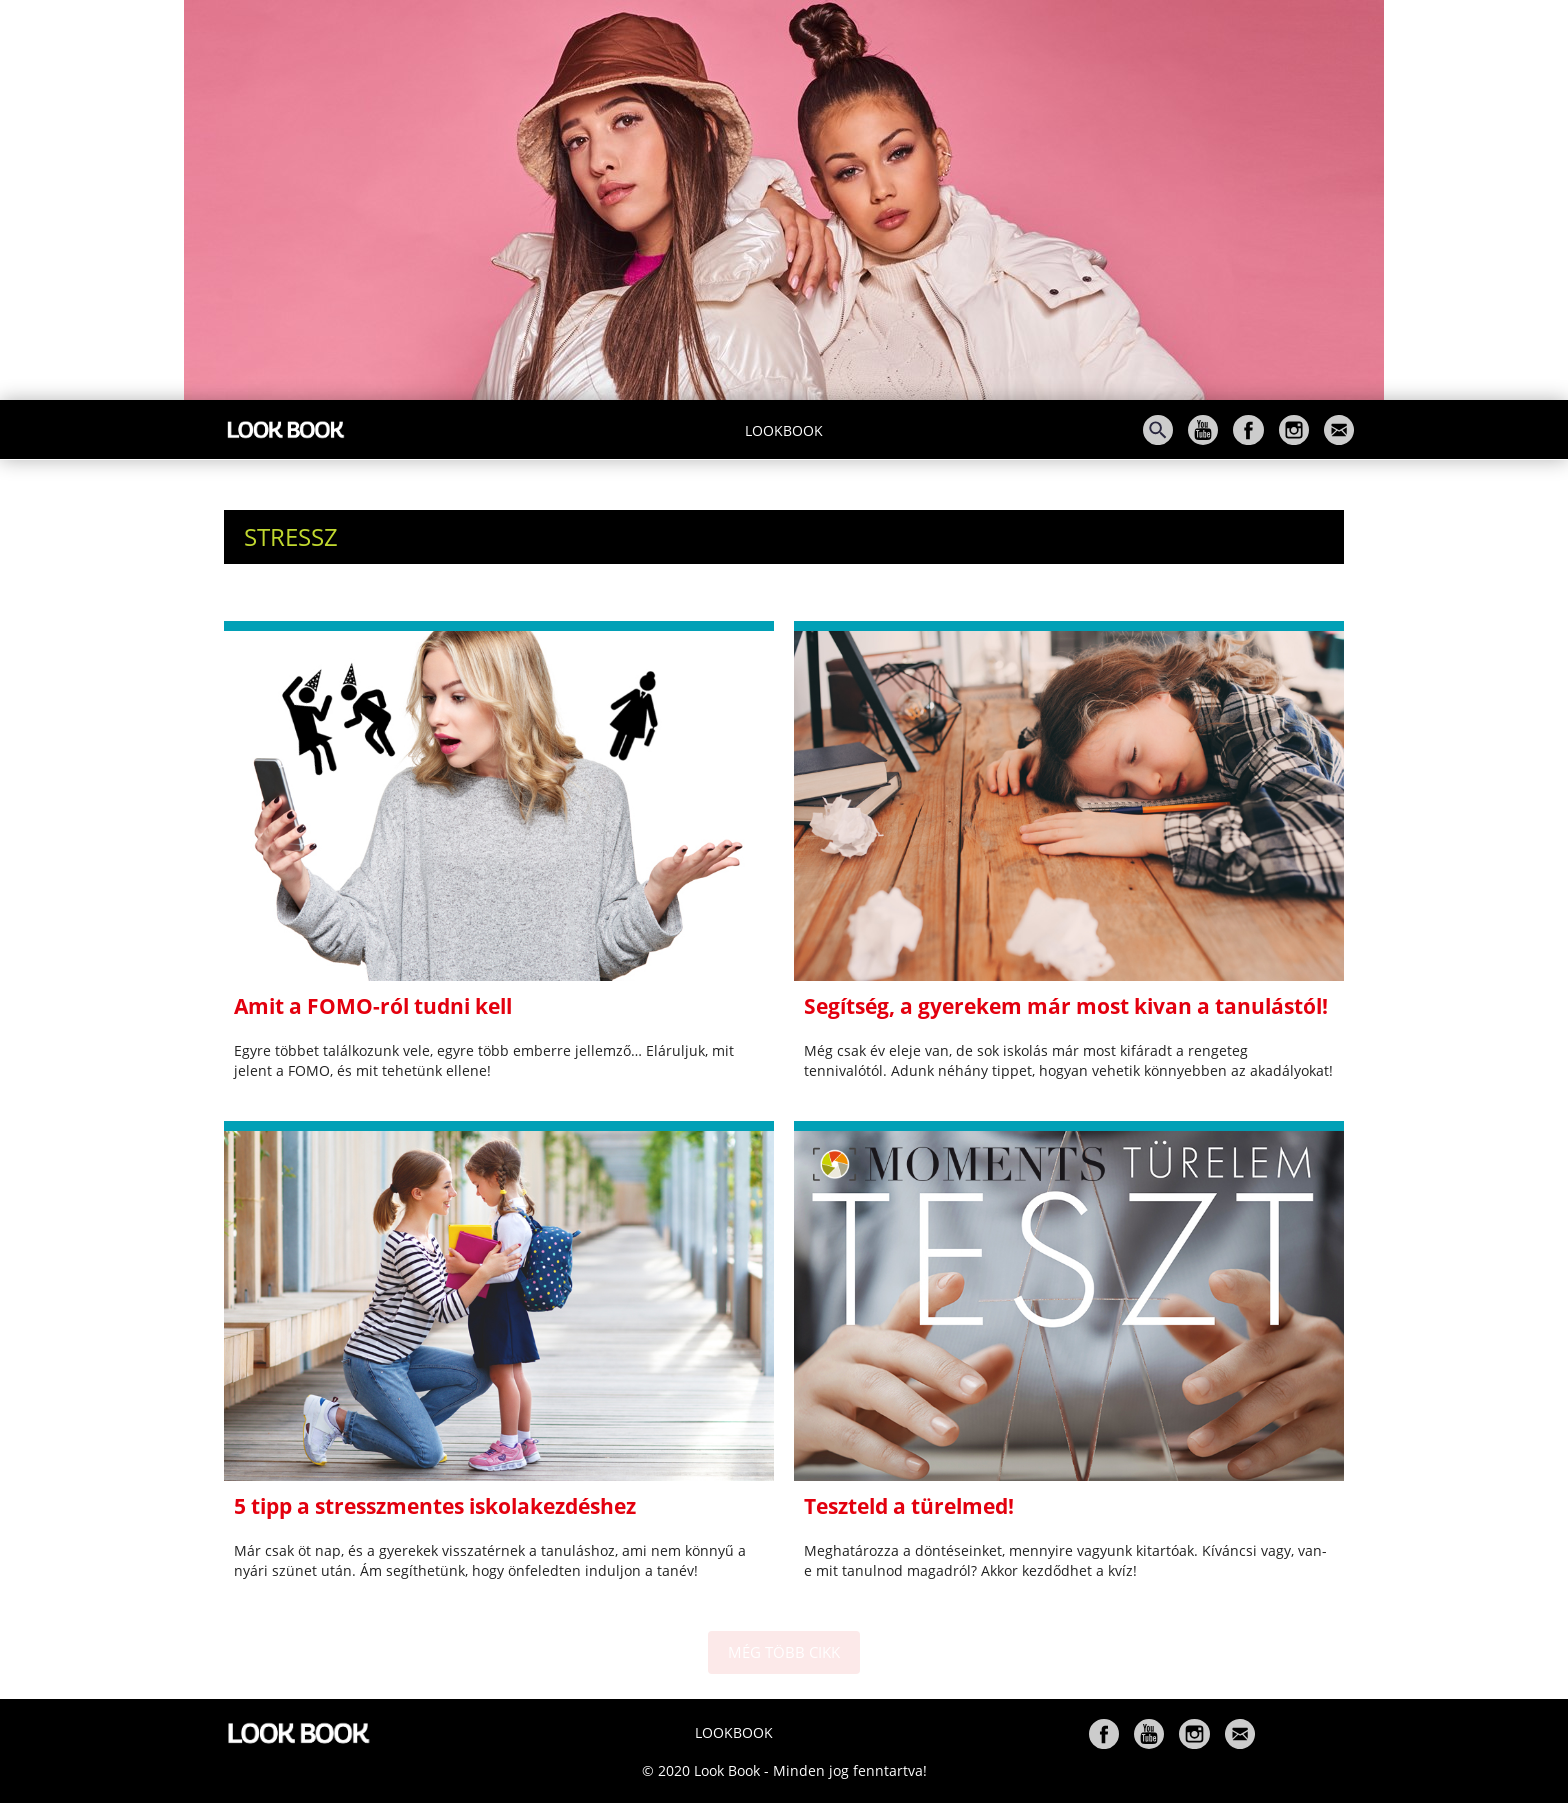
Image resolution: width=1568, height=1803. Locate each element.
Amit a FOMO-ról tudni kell (373, 1006)
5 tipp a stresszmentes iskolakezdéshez (435, 1506)
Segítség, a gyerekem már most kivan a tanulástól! (1066, 1006)
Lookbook (784, 430)
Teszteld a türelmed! (909, 1506)
